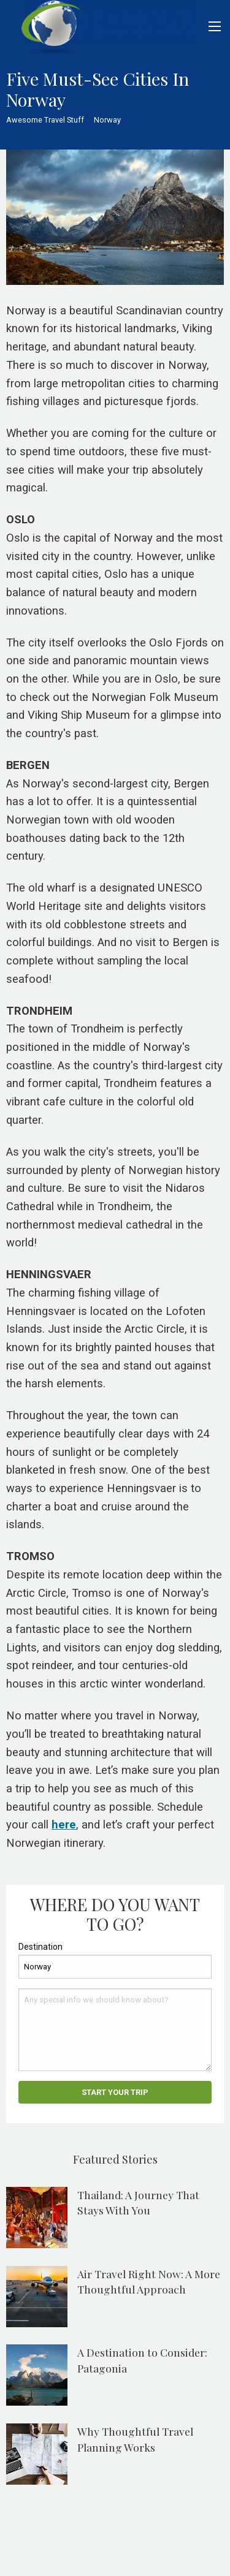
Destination (40, 1947)
